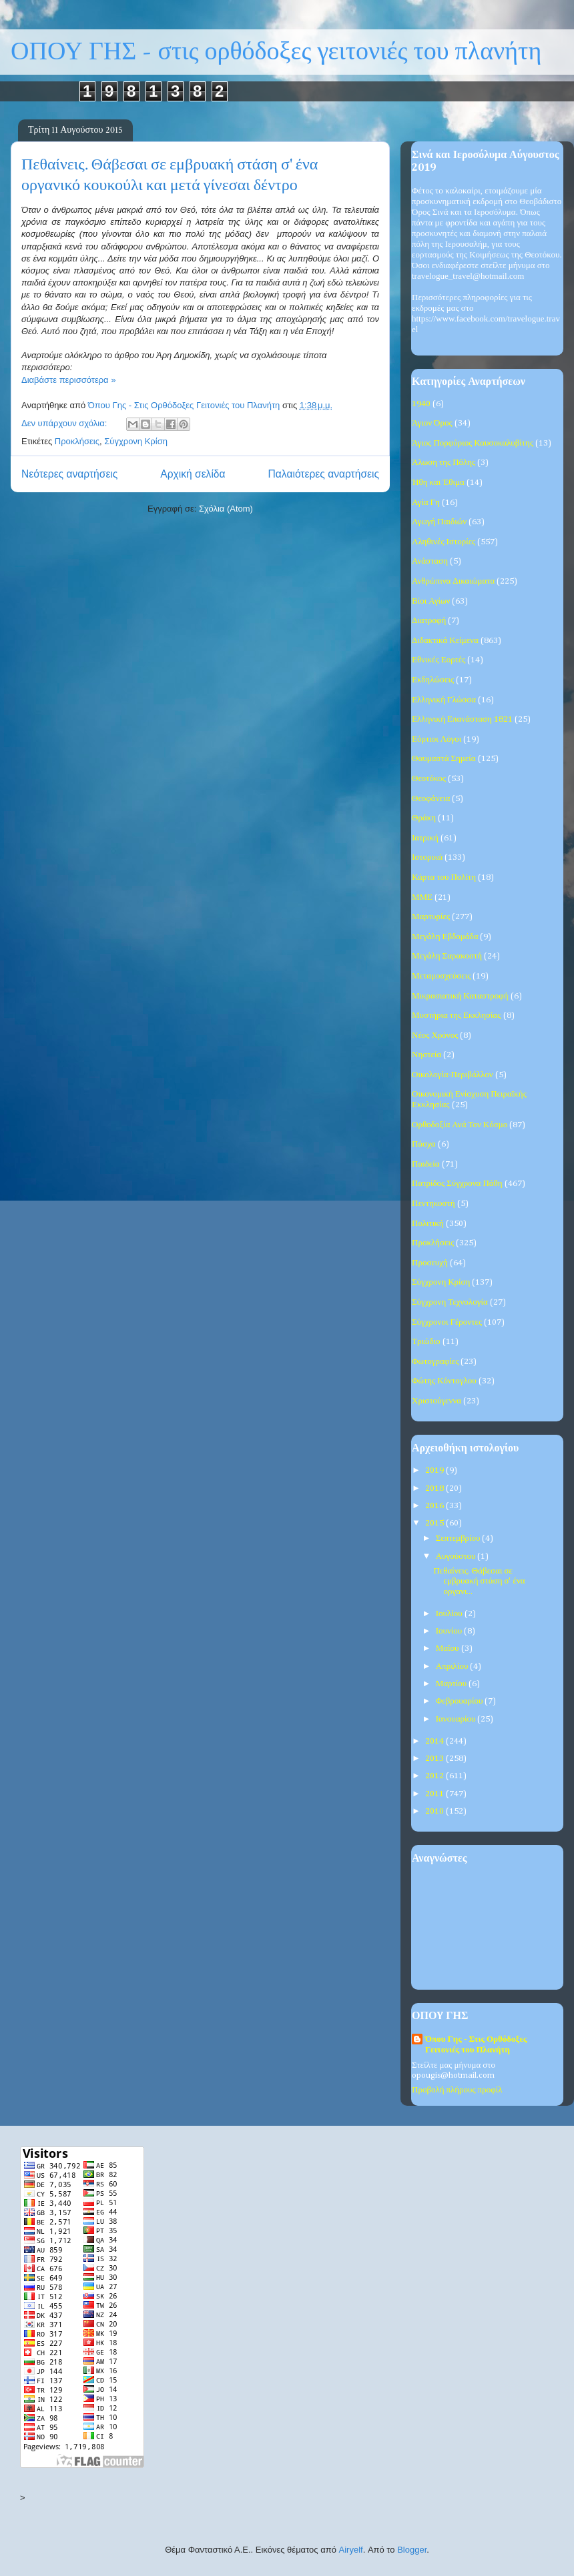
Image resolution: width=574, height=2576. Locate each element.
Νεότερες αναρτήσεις (69, 474)
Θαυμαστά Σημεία (444, 758)
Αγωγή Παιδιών (439, 522)
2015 (435, 1523)
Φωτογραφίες (435, 1361)
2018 (435, 1488)
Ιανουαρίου (457, 1719)
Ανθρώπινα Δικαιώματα (453, 581)
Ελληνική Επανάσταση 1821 (462, 719)
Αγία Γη (426, 502)
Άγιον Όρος (432, 423)
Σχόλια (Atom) (226, 509)
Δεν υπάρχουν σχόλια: (65, 423)
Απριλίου (453, 1666)
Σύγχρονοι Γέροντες (447, 1322)
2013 (435, 1758)
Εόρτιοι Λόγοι (436, 739)
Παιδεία (426, 1164)
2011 (435, 1794)
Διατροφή (429, 620)
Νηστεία (426, 1055)
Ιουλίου (450, 1613)
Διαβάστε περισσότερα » (68, 380)
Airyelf (351, 2550)
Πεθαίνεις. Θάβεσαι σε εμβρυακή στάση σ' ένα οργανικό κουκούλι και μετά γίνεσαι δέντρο (169, 174)
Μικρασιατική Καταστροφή (460, 996)
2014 (435, 1741)
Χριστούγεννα (436, 1401)
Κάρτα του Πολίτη (444, 877)
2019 (435, 1470)
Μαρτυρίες (431, 916)
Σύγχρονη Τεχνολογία (450, 1302)
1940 (421, 404)
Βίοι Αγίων (431, 601)
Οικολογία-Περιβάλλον (452, 1075)
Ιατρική (425, 838)
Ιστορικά (427, 857)
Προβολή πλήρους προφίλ (457, 2090)
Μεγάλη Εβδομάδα (445, 936)
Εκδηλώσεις (433, 680)
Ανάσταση (430, 561)
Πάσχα (424, 1144)
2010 (435, 1811)
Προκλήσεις (77, 441)
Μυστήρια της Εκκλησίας (456, 1015)
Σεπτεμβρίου (459, 1538)
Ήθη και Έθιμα (438, 482)
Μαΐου (448, 1648)
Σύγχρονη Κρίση (136, 441)
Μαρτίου (452, 1684)
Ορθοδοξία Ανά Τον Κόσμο (459, 1125)
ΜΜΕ (422, 897)
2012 (435, 1776)
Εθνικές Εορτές (438, 660)
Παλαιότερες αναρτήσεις (323, 474)
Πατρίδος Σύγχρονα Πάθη (457, 1183)
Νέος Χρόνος (435, 1035)
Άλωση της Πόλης (443, 462)
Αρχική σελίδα (192, 474)
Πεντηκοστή (433, 1203)
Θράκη (424, 818)
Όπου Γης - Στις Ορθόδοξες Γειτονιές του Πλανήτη (476, 2044)
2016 (435, 1505)
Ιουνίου (450, 1631)
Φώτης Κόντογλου (444, 1381)
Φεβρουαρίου (460, 1701)
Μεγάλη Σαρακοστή (447, 956)
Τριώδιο (426, 1341)
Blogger (411, 2550)
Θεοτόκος (429, 778)
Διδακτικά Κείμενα (445, 640)
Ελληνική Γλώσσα (444, 700)
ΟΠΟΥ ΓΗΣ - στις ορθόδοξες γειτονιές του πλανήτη (276, 51)
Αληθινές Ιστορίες (443, 542)
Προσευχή (430, 1263)
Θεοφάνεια (431, 798)
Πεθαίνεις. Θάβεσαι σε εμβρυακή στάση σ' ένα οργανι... (479, 1581)
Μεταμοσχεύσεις (441, 976)
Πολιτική (428, 1223)
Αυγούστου (457, 1556)
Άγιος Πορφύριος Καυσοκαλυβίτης (472, 443)
